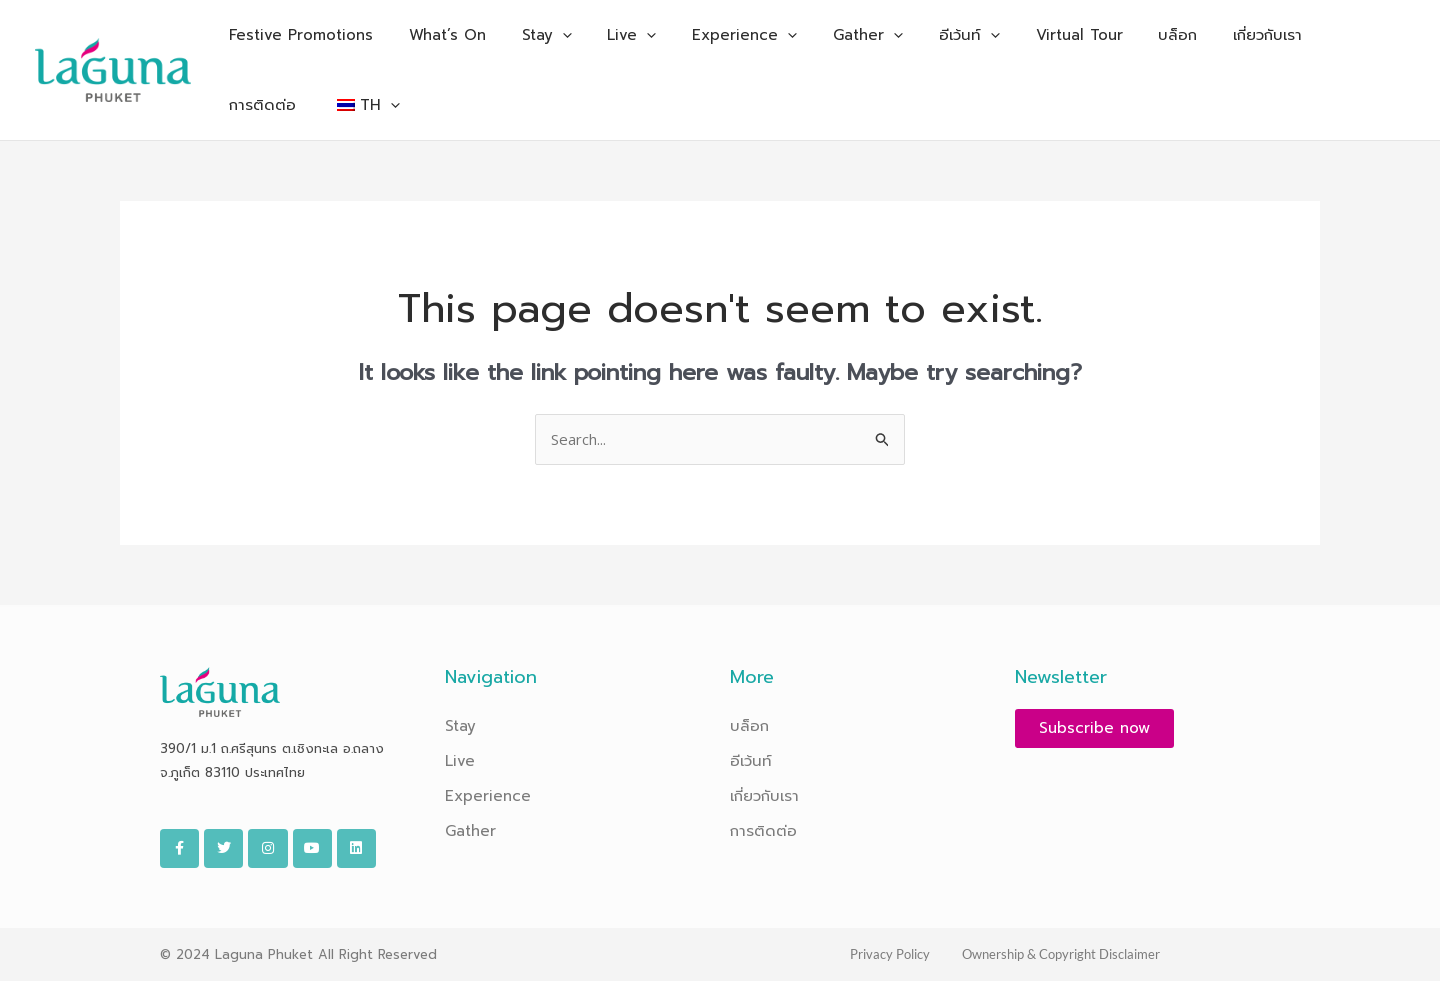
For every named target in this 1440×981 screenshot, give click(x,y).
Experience (488, 796)
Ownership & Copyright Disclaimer (1061, 954)
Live (460, 761)
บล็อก (749, 726)
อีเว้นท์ (751, 761)
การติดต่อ (763, 831)
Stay (460, 726)
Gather (470, 831)
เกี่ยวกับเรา (764, 796)
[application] (547, 35)
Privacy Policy (890, 954)
